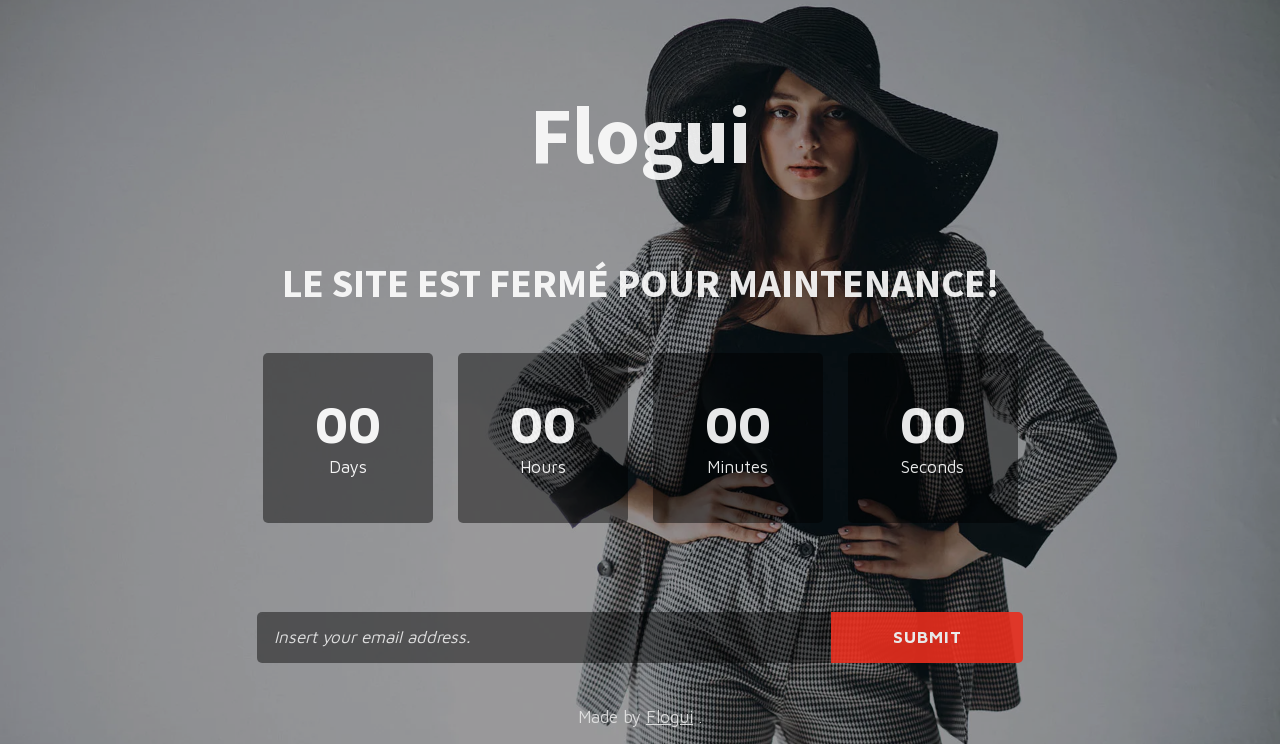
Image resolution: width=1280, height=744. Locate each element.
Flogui (669, 717)
